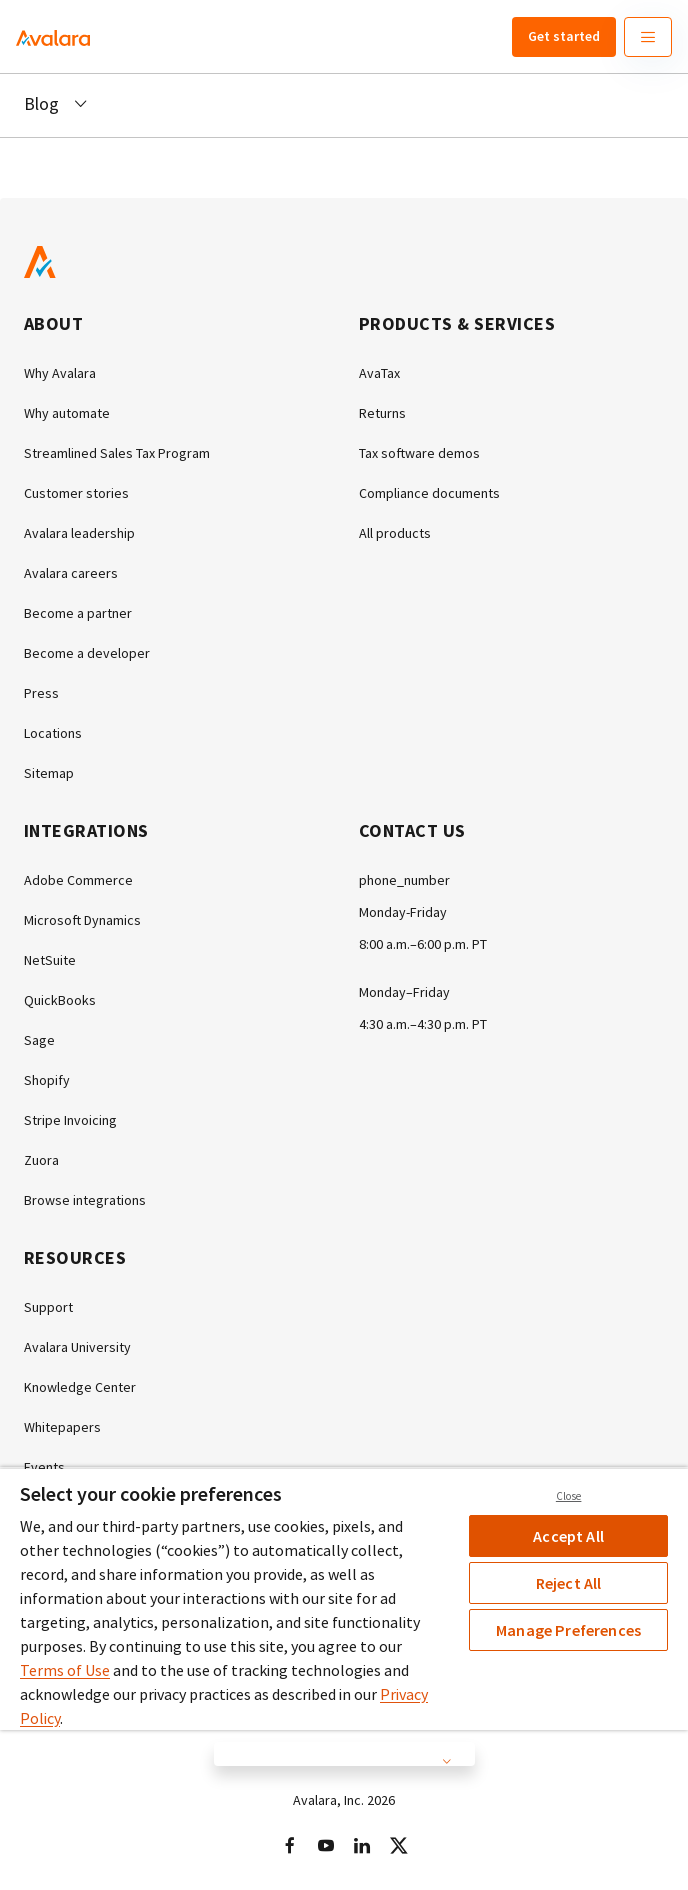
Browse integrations (85, 1200)
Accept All (568, 1536)
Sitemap (49, 773)
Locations (53, 733)
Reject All (569, 1583)
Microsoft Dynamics (82, 920)
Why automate (67, 413)
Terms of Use (65, 1670)
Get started (564, 36)
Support (48, 1307)
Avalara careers (71, 573)
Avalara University (77, 1347)
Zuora (41, 1160)
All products (395, 533)
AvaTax (379, 373)
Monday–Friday (404, 992)
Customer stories (76, 493)
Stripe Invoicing (70, 1120)
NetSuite (50, 960)
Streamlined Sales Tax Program (117, 453)
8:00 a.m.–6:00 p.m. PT (423, 944)
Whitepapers (62, 1427)
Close (569, 1496)
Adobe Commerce (78, 880)
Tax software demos (419, 453)
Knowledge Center (80, 1387)
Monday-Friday (403, 912)
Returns (382, 413)
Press (41, 693)
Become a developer (87, 653)
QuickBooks (60, 1000)
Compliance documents (429, 493)
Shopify (47, 1080)
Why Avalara (60, 373)
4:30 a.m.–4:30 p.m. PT (423, 1024)
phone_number (404, 880)
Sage (39, 1040)
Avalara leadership (79, 533)
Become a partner (78, 613)
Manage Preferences (568, 1630)
